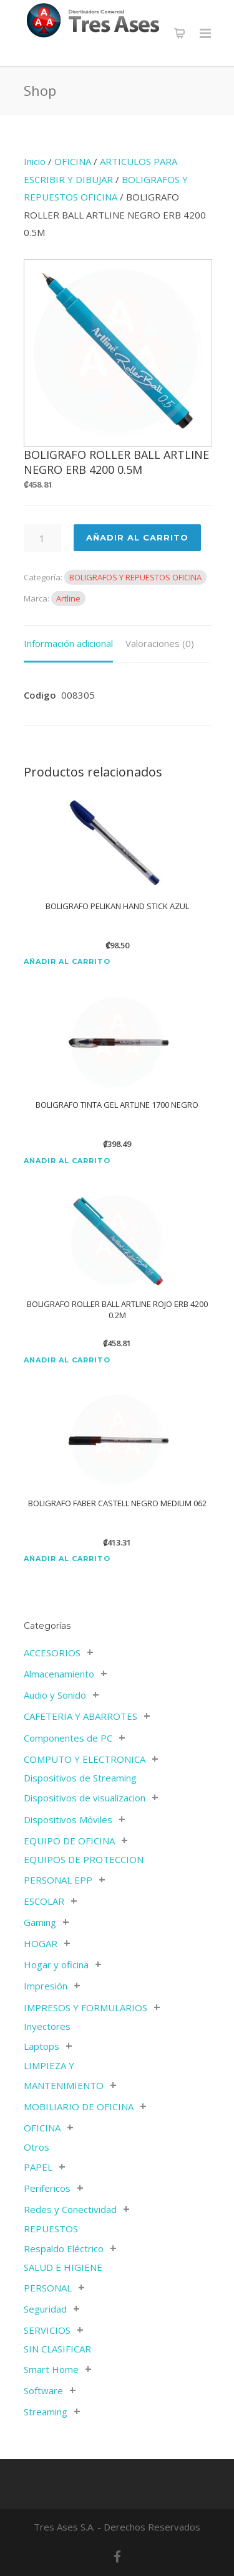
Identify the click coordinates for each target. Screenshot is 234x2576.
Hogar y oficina (56, 1964)
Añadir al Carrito (137, 537)
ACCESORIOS (52, 1652)
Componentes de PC (68, 1738)
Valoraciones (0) (159, 643)
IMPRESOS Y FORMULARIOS (85, 2007)
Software (43, 2390)
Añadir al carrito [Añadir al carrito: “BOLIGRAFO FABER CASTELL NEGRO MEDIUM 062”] (67, 1558)
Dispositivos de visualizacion (84, 1797)
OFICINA (72, 161)
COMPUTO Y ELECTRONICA (84, 1759)
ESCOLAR (44, 1901)
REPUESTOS (51, 2228)
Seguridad (45, 2309)
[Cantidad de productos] (42, 538)
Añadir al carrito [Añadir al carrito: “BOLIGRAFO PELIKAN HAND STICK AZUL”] (67, 961)
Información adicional (68, 643)
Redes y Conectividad (70, 2209)
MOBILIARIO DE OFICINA (79, 2106)
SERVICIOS (47, 2330)
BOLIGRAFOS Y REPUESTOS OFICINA (135, 577)
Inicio (35, 161)
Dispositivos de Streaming (80, 1778)
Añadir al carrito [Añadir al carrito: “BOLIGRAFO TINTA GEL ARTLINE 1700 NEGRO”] (67, 1161)
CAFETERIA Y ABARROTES (80, 1716)
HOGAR (40, 1943)
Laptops (41, 2046)
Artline (68, 598)
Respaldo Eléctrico (64, 2248)
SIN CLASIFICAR (57, 2348)
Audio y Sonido (55, 1695)
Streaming (45, 2411)
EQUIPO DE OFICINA (69, 1840)
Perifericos (47, 2188)
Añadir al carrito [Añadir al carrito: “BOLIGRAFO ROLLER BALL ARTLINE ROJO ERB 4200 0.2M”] (67, 1360)
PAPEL (38, 2167)
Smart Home (51, 2369)
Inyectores (47, 2026)
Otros (36, 2147)
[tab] (68, 644)
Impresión (45, 1985)
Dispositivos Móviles (68, 1819)
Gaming (40, 1922)
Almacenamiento (59, 1674)
